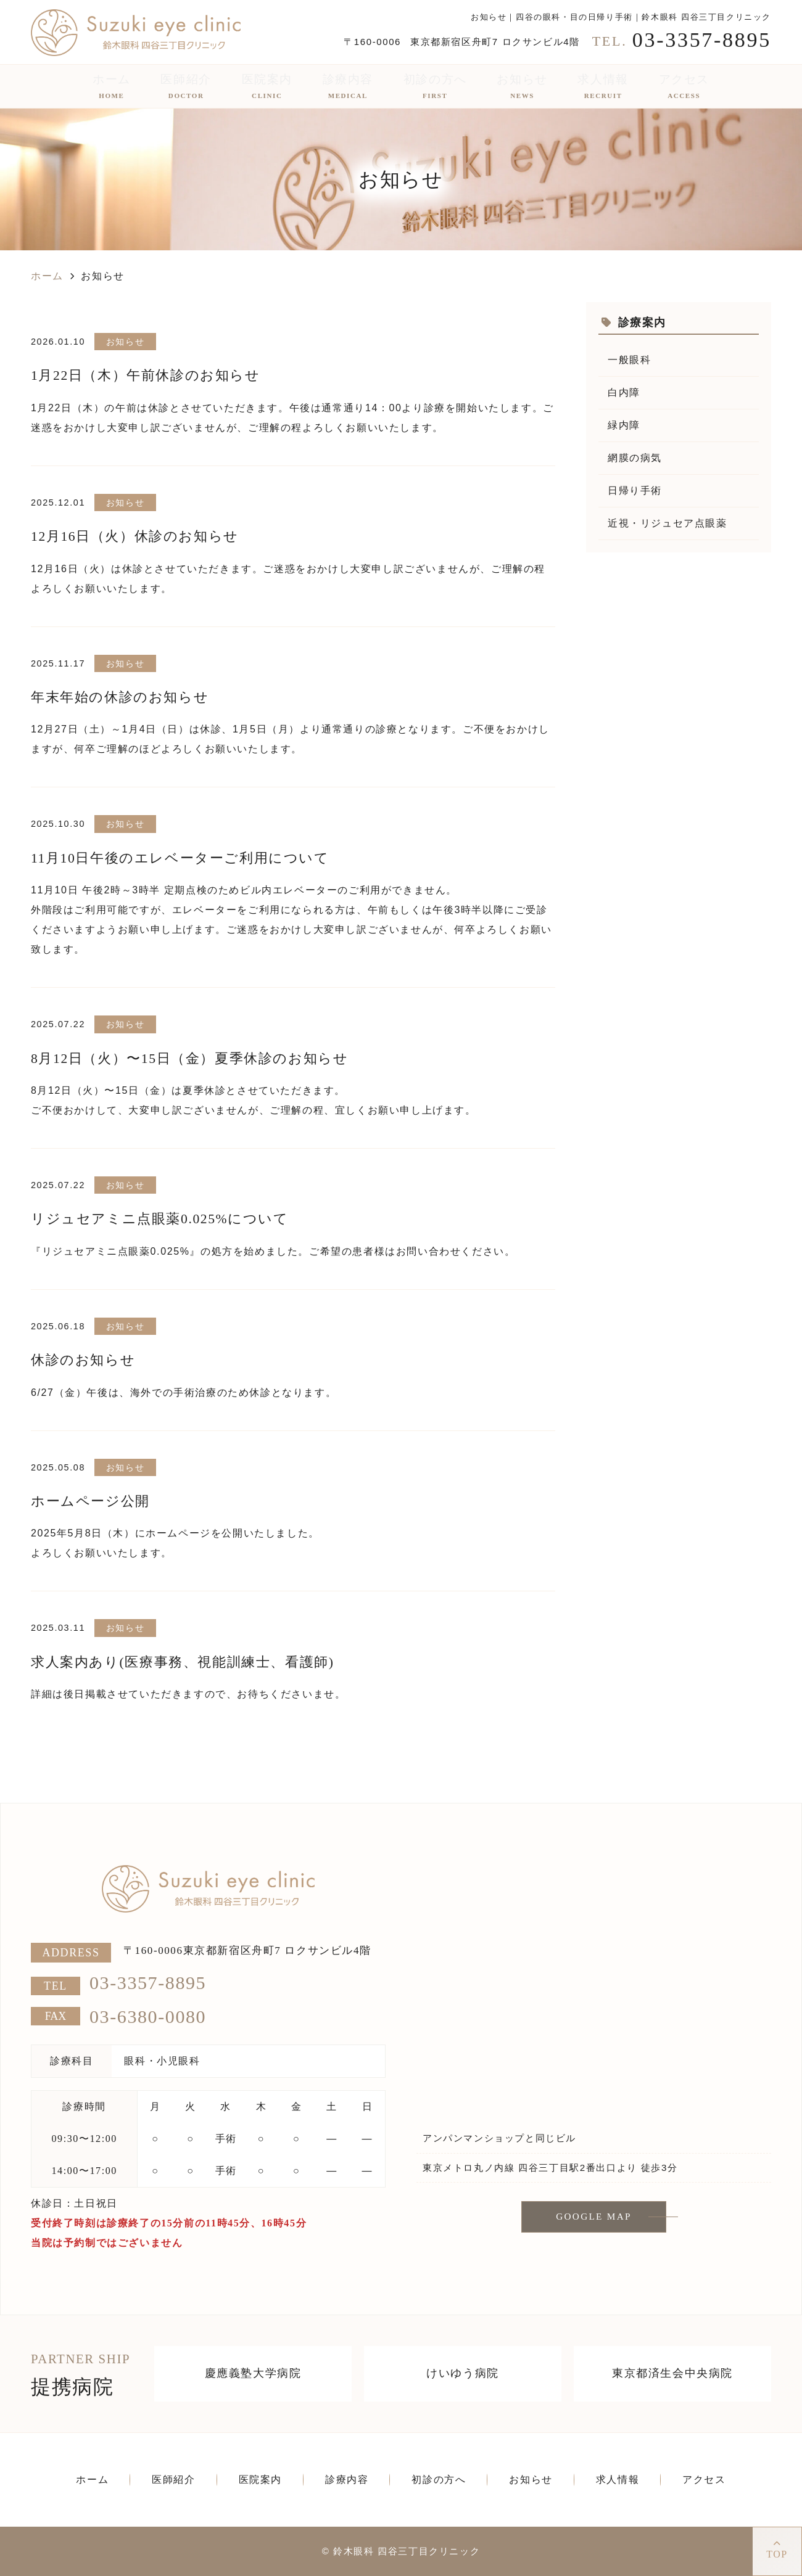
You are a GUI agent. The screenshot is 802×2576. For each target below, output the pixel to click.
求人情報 (602, 86)
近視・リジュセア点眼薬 (667, 523)
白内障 (624, 392)
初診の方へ (435, 86)
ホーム (112, 86)
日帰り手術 (635, 490)
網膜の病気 (635, 458)
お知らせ (522, 86)
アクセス (684, 86)
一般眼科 (629, 360)
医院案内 (267, 86)
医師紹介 (185, 86)
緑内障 (624, 425)
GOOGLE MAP (593, 2217)
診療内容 (348, 86)
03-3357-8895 (147, 1982)
